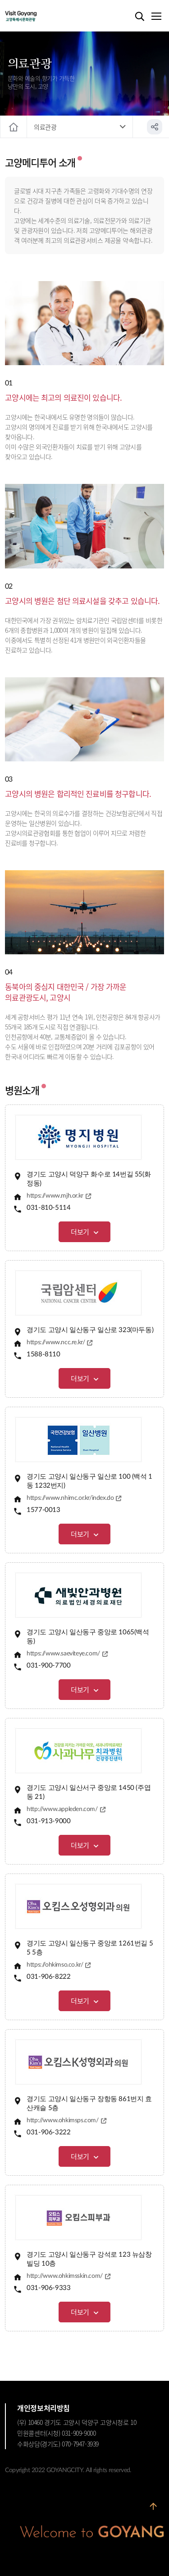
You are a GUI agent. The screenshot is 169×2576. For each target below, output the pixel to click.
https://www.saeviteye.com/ (63, 1653)
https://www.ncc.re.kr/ (56, 1342)
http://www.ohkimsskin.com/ (65, 2276)
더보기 (80, 1231)
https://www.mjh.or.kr (55, 1196)
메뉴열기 (156, 17)
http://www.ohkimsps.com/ (62, 2120)
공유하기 (154, 126)
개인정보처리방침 (43, 2407)
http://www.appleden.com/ (62, 1809)
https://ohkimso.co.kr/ (55, 1965)
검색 (140, 17)
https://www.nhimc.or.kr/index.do (70, 1498)
